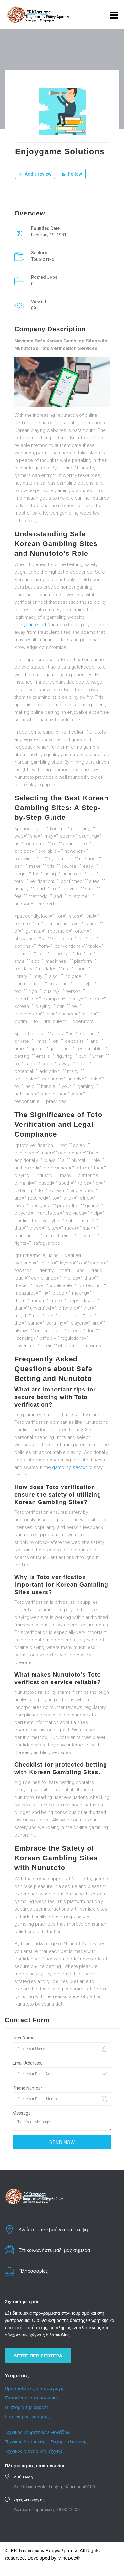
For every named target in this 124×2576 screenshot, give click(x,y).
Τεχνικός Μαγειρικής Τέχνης (33, 2451)
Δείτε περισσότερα (37, 2355)
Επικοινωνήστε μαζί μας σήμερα (54, 2250)
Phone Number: (28, 2088)
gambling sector (69, 1467)
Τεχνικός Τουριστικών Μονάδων (37, 2432)
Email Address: (27, 2062)
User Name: (24, 2037)
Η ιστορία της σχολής (27, 2407)
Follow (72, 174)
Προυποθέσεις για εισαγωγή (34, 2388)
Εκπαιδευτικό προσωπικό (31, 2397)
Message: (22, 2113)
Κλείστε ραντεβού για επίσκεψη (53, 2229)
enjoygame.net (30, 625)
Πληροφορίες (33, 2271)
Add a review (35, 174)
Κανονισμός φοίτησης (27, 2416)
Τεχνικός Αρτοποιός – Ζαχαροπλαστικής (47, 2441)
